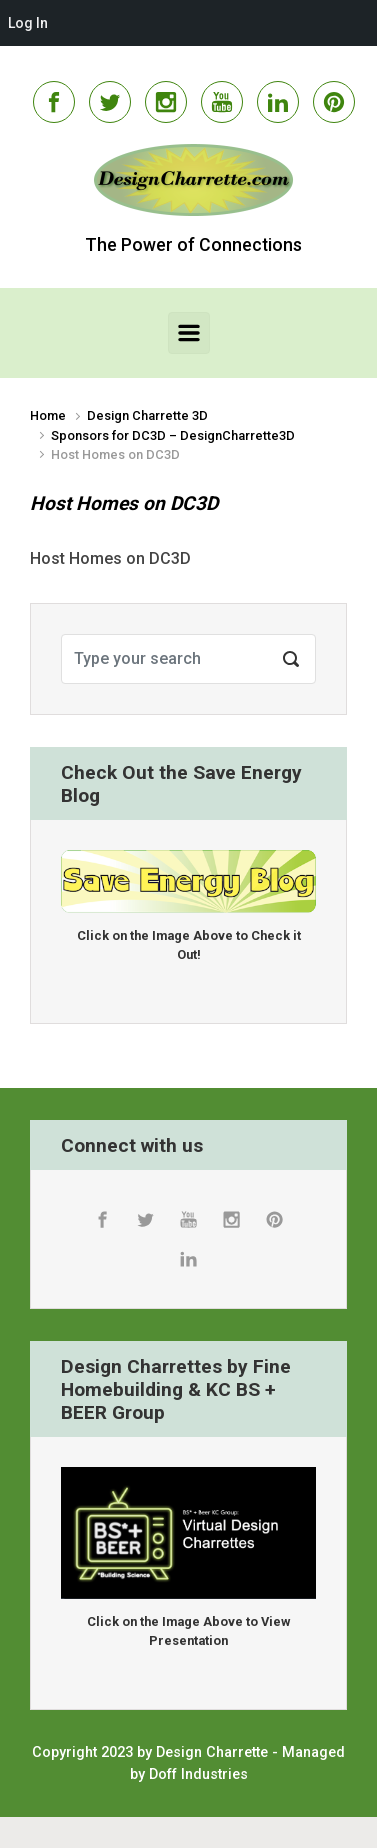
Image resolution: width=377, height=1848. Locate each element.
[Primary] (189, 333)
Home (48, 415)
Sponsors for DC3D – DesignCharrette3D (173, 435)
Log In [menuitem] (28, 23)
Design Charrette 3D (147, 415)
